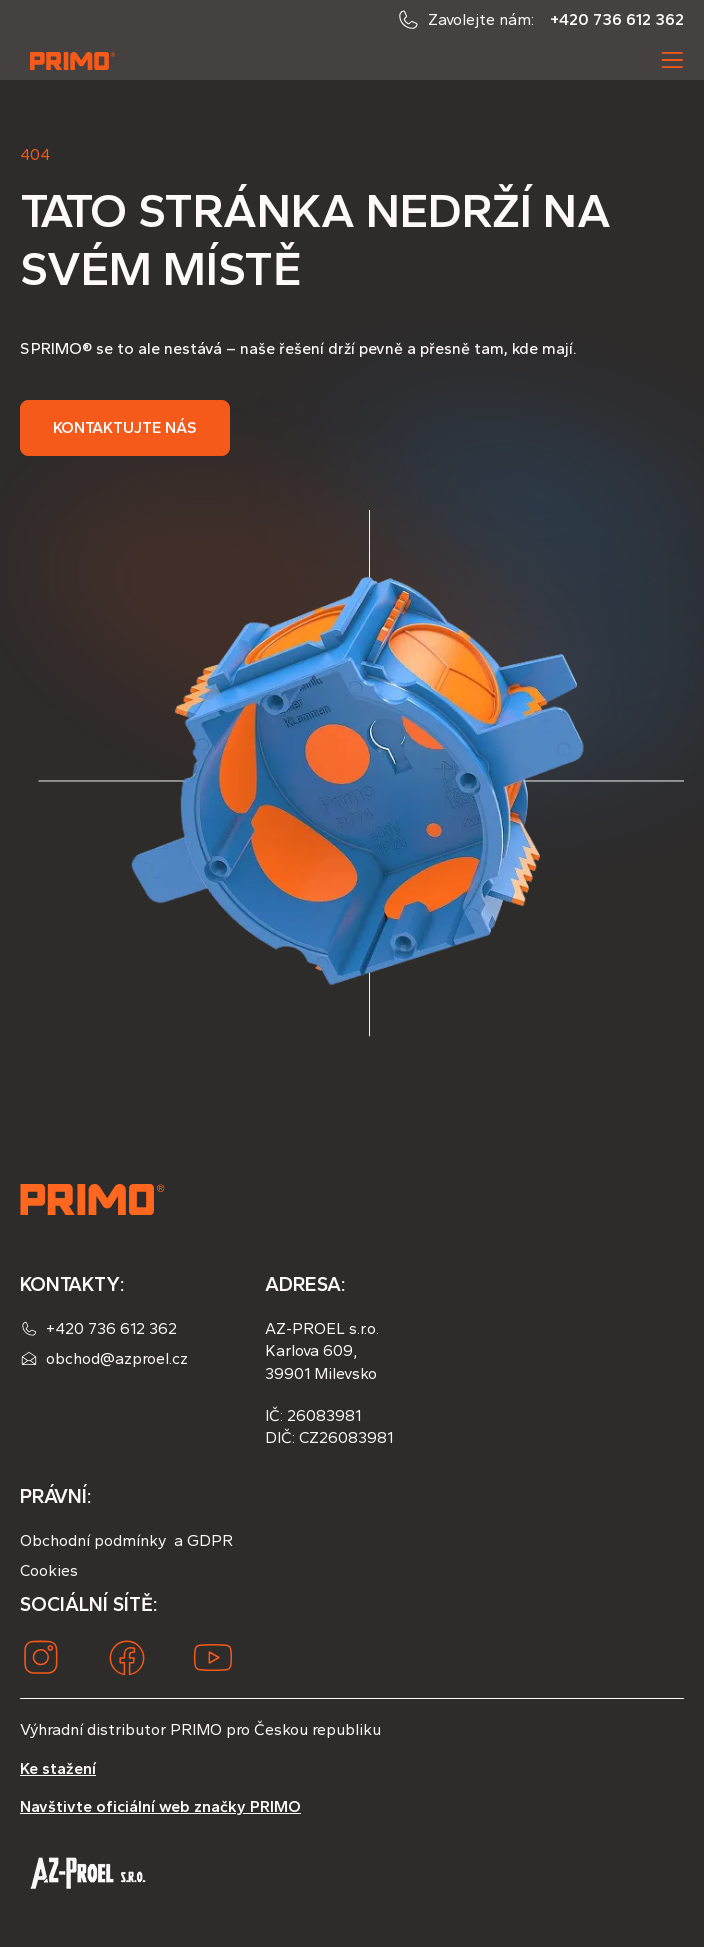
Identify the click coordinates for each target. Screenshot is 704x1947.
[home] (68, 60)
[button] (672, 60)
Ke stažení (58, 1768)
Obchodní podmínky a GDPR (126, 1540)
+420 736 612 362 (617, 19)
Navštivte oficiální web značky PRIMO (160, 1806)
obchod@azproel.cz (117, 1358)
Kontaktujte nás (125, 427)
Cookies (49, 1570)
